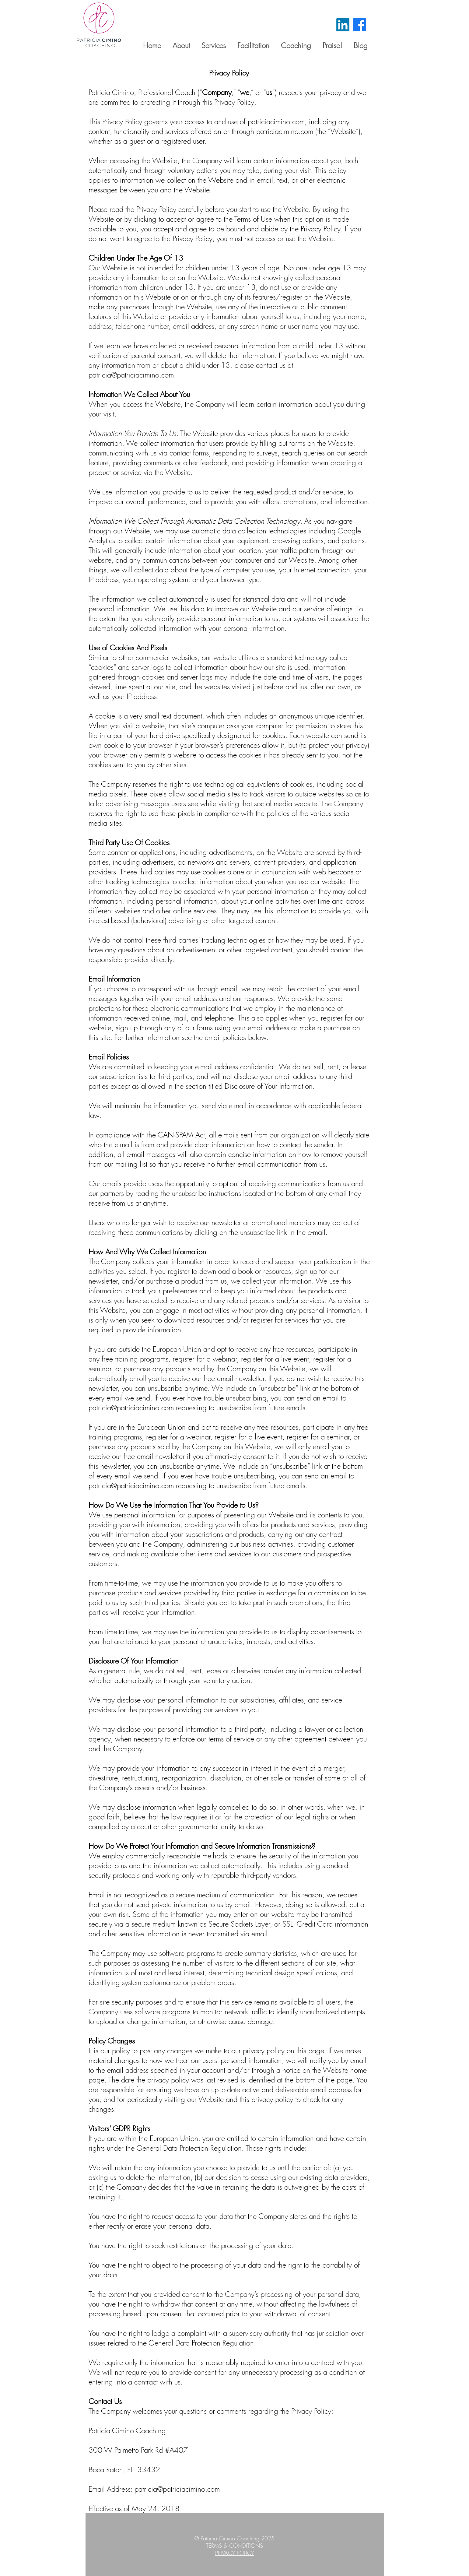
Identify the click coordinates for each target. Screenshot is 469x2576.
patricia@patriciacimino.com (131, 375)
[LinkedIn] (342, 24)
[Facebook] (359, 24)
